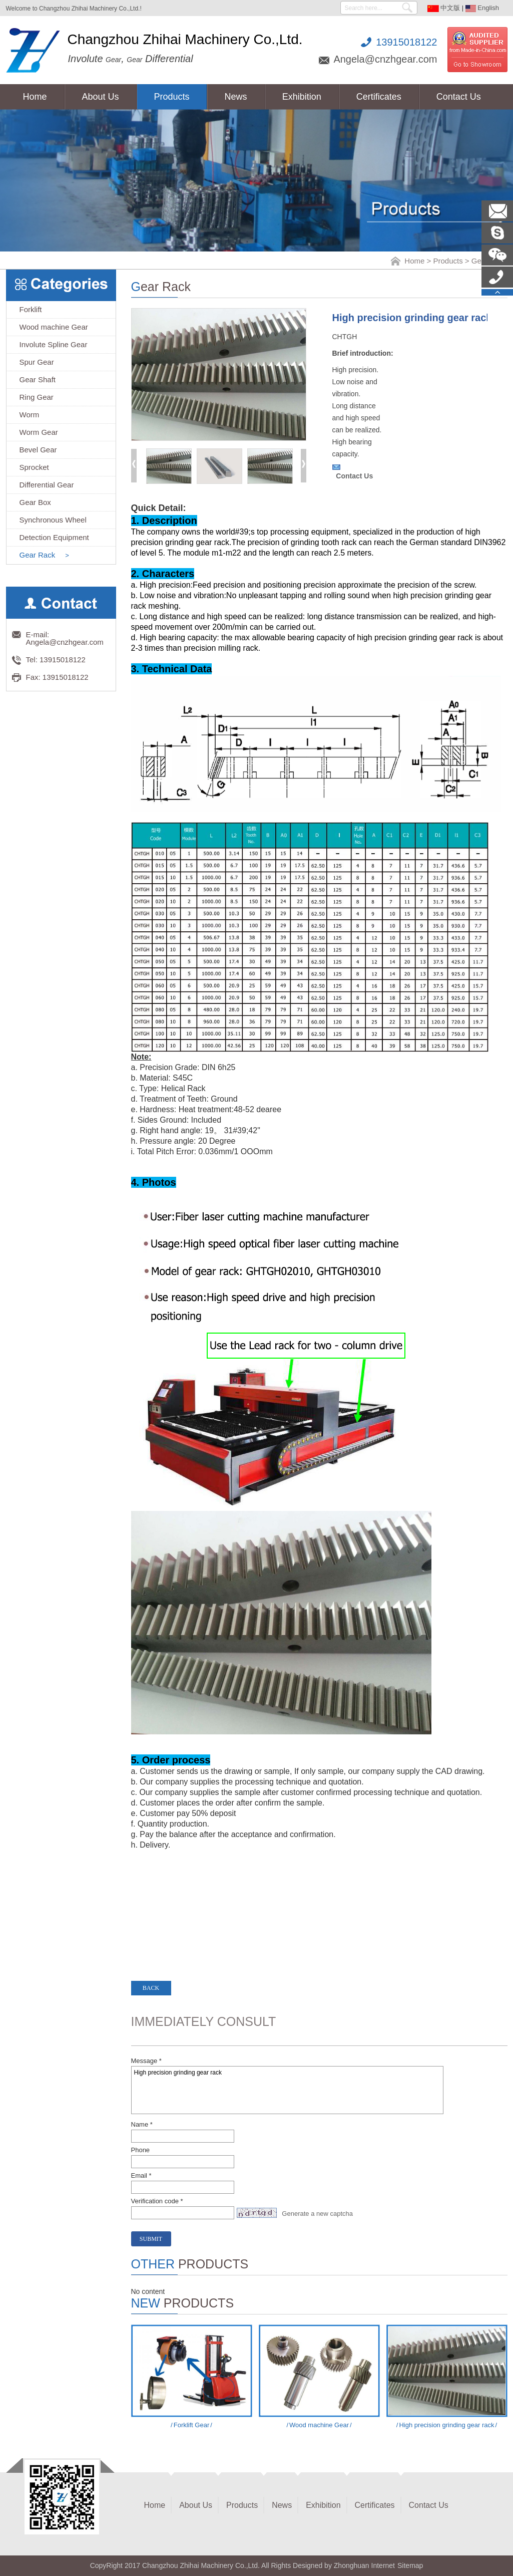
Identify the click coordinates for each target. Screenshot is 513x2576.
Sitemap (410, 2565)
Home (414, 260)
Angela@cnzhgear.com (385, 59)
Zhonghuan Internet (364, 2565)
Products (447, 260)
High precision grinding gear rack (287, 2090)
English (482, 8)
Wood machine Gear (318, 2425)
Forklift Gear (191, 2425)
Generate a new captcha (317, 2213)
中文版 (443, 8)
